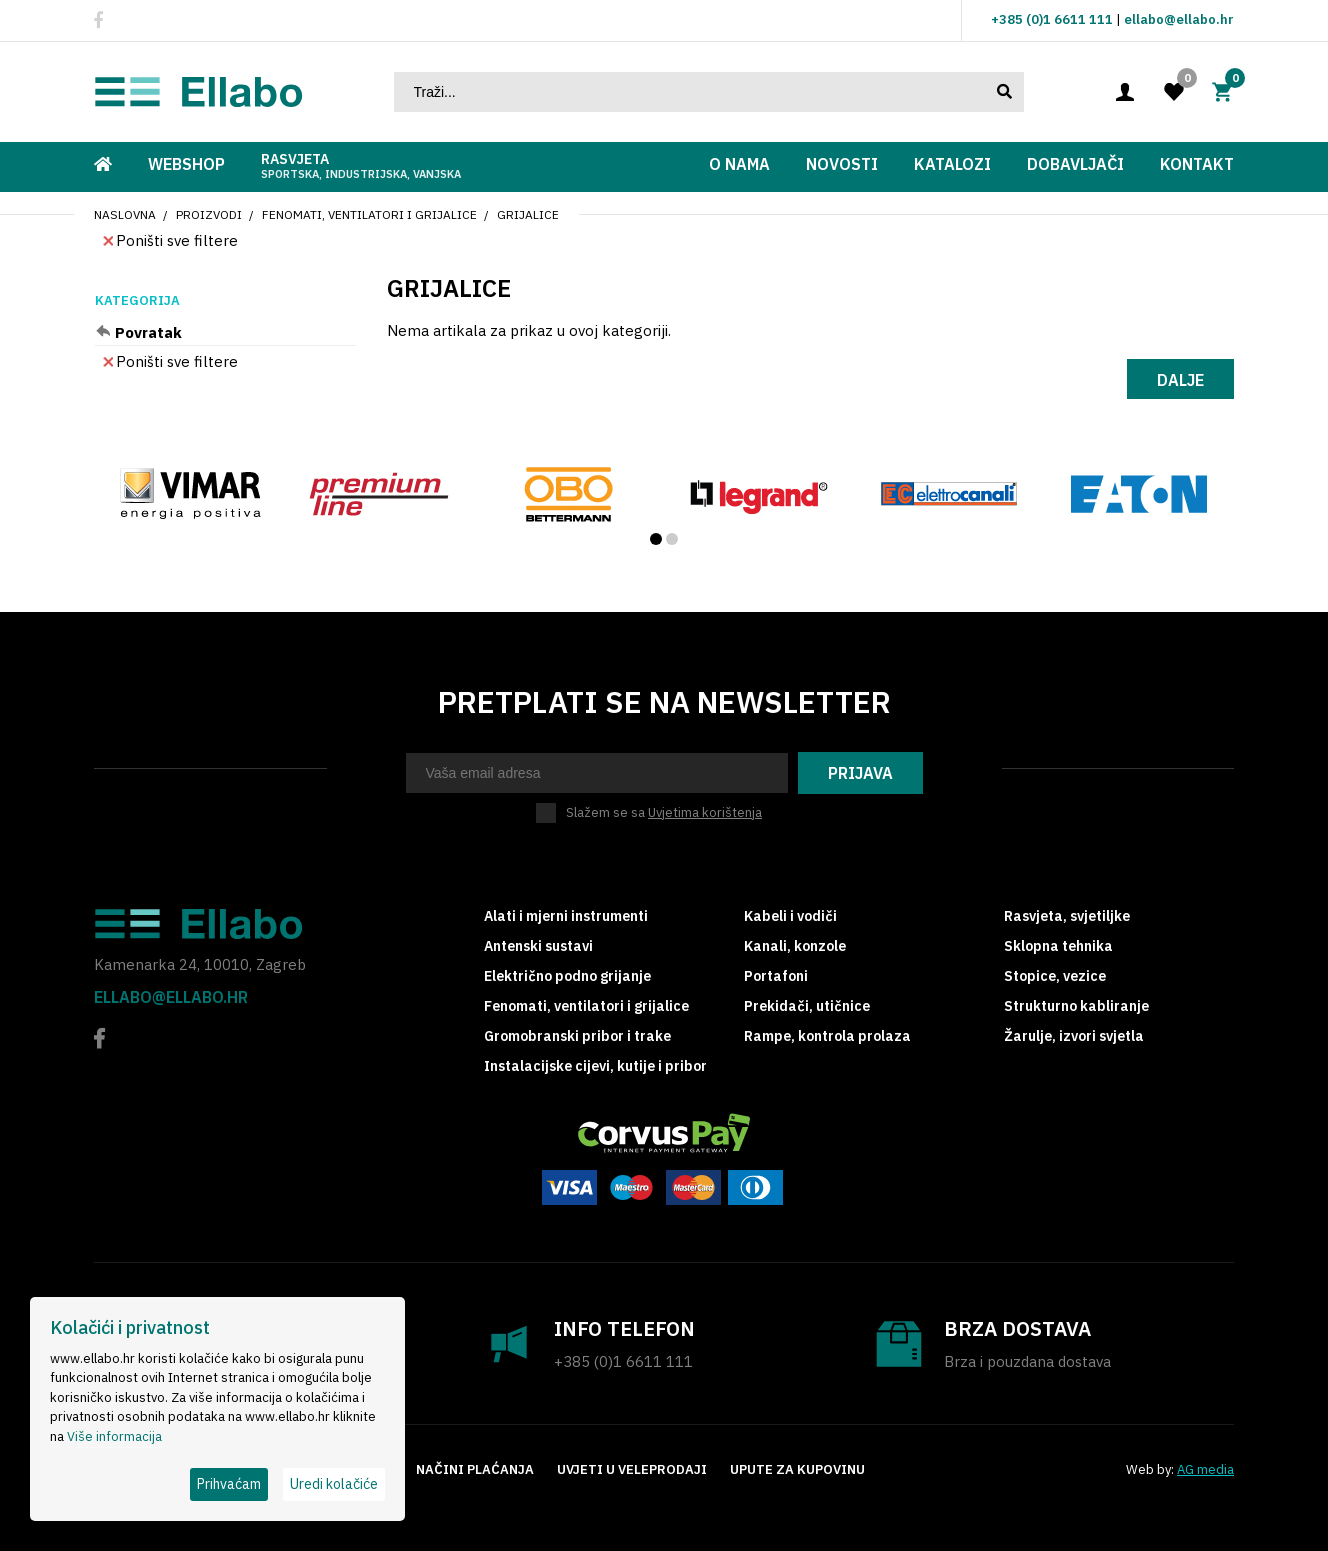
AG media (1205, 1469)
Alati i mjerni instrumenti (566, 916)
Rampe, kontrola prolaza (827, 1036)
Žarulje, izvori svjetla (1074, 1036)
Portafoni (776, 976)
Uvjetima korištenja (705, 812)
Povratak (148, 332)
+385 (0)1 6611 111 (1052, 19)
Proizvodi (209, 214)
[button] (656, 539)
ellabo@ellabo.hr (1179, 19)
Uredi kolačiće (334, 1484)
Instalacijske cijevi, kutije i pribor (595, 1066)
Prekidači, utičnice (807, 1006)
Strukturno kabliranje (1076, 1006)
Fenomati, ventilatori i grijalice (369, 214)
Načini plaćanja (475, 1469)
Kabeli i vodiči (790, 916)
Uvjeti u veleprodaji (632, 1469)
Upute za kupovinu (797, 1469)
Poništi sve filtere (170, 240)
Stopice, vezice (1055, 976)
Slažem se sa (664, 813)
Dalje (1180, 380)
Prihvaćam (229, 1484)
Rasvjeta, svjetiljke (1067, 916)
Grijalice (528, 214)
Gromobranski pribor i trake (577, 1036)
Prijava (860, 773)
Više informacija (114, 1436)
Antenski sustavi (538, 946)
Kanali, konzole (795, 946)
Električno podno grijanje (567, 976)
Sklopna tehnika (1058, 946)
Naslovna (125, 214)
